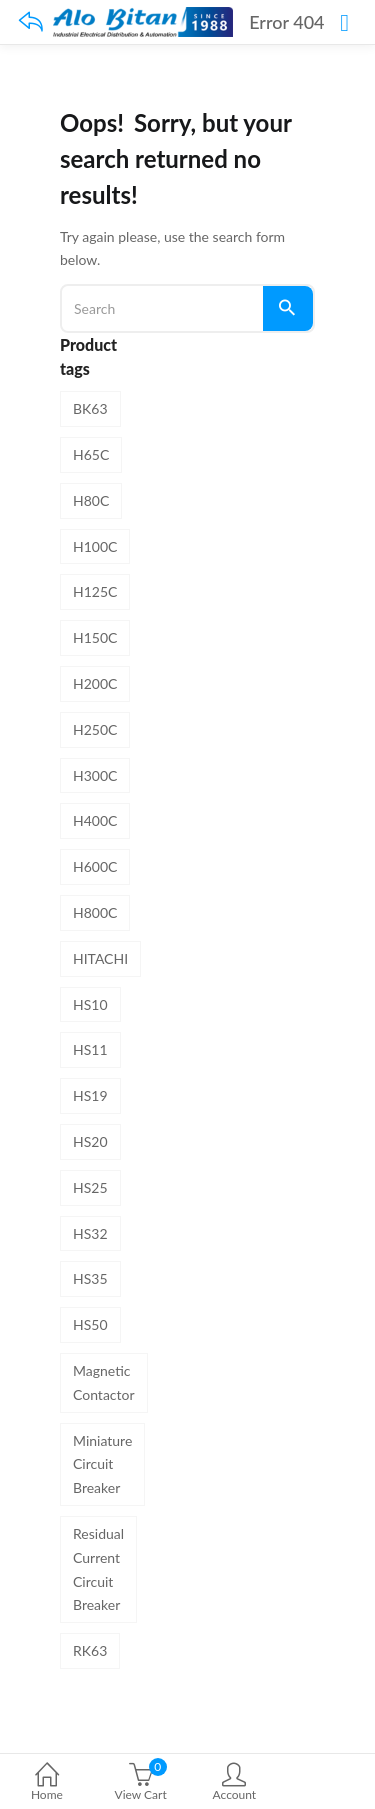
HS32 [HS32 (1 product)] (90, 1233)
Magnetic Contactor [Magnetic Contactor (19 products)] (104, 1382)
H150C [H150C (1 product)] (95, 637)
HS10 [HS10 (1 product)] (90, 1004)
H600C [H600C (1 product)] (95, 866)
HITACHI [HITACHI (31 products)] (100, 958)
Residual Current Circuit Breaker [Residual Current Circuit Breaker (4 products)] (98, 1569)
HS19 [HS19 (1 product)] (90, 1095)
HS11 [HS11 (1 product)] (90, 1049)
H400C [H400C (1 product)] (95, 820)
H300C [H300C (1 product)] (95, 775)
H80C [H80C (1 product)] (91, 500)
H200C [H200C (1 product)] (95, 683)
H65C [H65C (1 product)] (91, 454)
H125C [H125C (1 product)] (95, 591)
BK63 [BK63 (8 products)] (90, 408)
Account (235, 1783)
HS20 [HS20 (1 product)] (90, 1141)
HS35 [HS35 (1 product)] (90, 1278)
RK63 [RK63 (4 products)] (90, 1650)
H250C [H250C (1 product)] (95, 729)
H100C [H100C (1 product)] (95, 546)
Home (47, 1783)
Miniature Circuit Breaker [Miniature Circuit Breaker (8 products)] (102, 1464)
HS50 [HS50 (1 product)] (90, 1324)
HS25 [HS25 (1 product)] (90, 1187)
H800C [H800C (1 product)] (95, 912)
